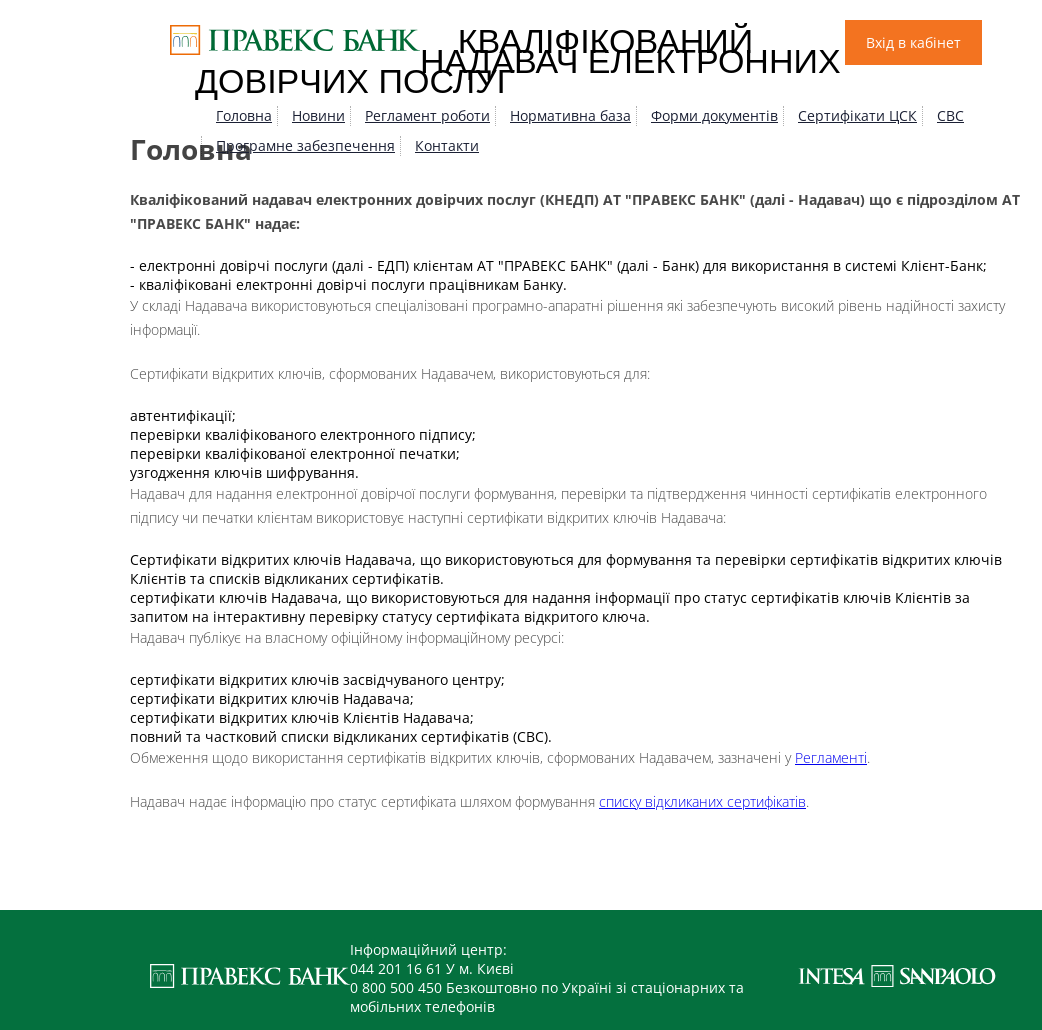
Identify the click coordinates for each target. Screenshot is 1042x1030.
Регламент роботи (427, 115)
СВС (950, 115)
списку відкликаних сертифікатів (702, 801)
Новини (318, 115)
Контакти (447, 145)
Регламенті (831, 757)
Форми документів (714, 115)
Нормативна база (570, 115)
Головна (244, 115)
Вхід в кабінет (913, 42)
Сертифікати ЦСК (857, 115)
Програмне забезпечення (305, 145)
